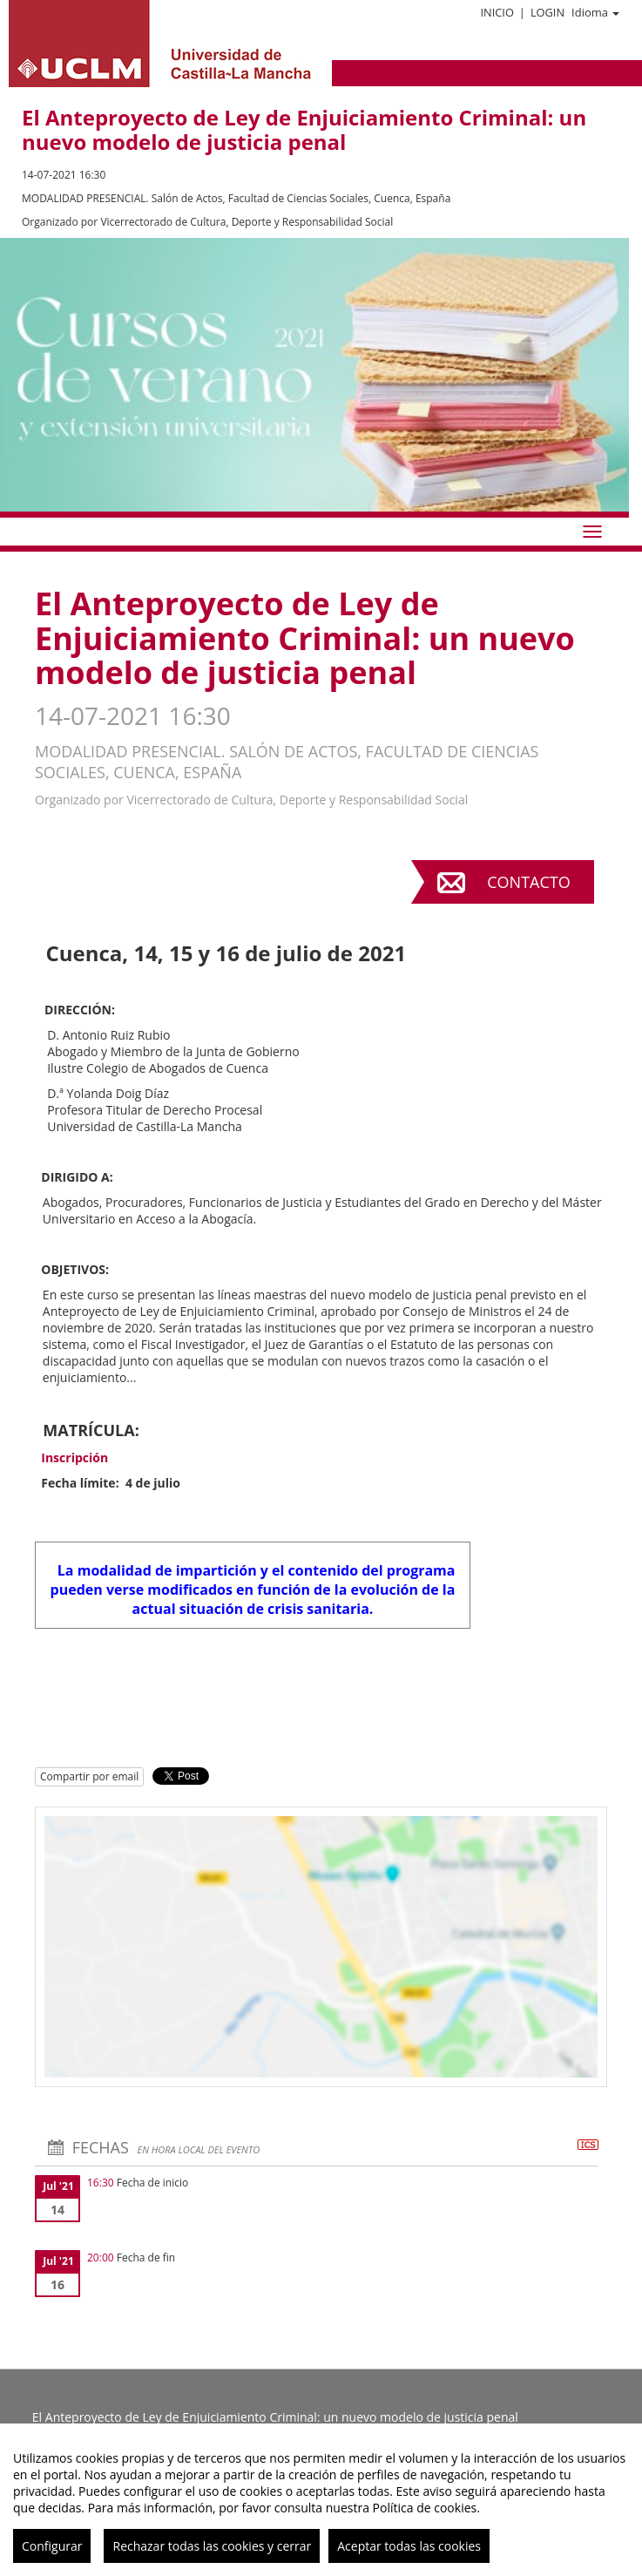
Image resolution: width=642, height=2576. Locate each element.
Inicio (496, 12)
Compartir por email (89, 1776)
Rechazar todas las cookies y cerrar (211, 2546)
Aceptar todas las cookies (409, 2546)
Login (547, 12)
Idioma (595, 12)
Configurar (52, 2546)
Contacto (528, 881)
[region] (321, 2499)
